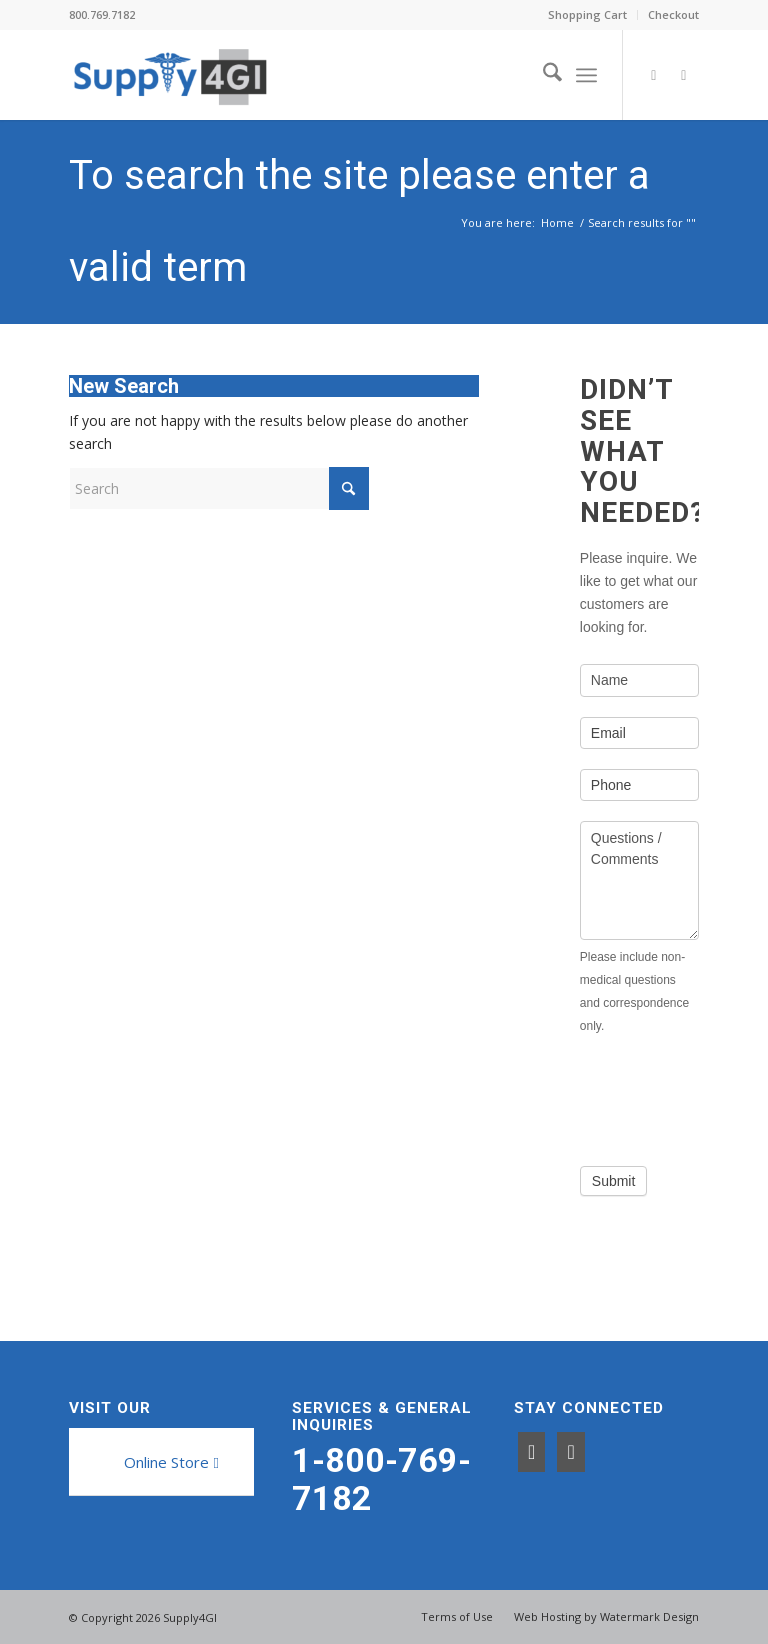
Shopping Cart (587, 14)
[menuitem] (588, 15)
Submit (614, 1181)
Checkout (673, 14)
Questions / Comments (639, 880)
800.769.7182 (102, 14)
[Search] (542, 75)
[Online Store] (169, 1462)
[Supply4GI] (169, 75)
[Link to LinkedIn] (684, 75)
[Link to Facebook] (654, 75)
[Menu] (586, 75)
